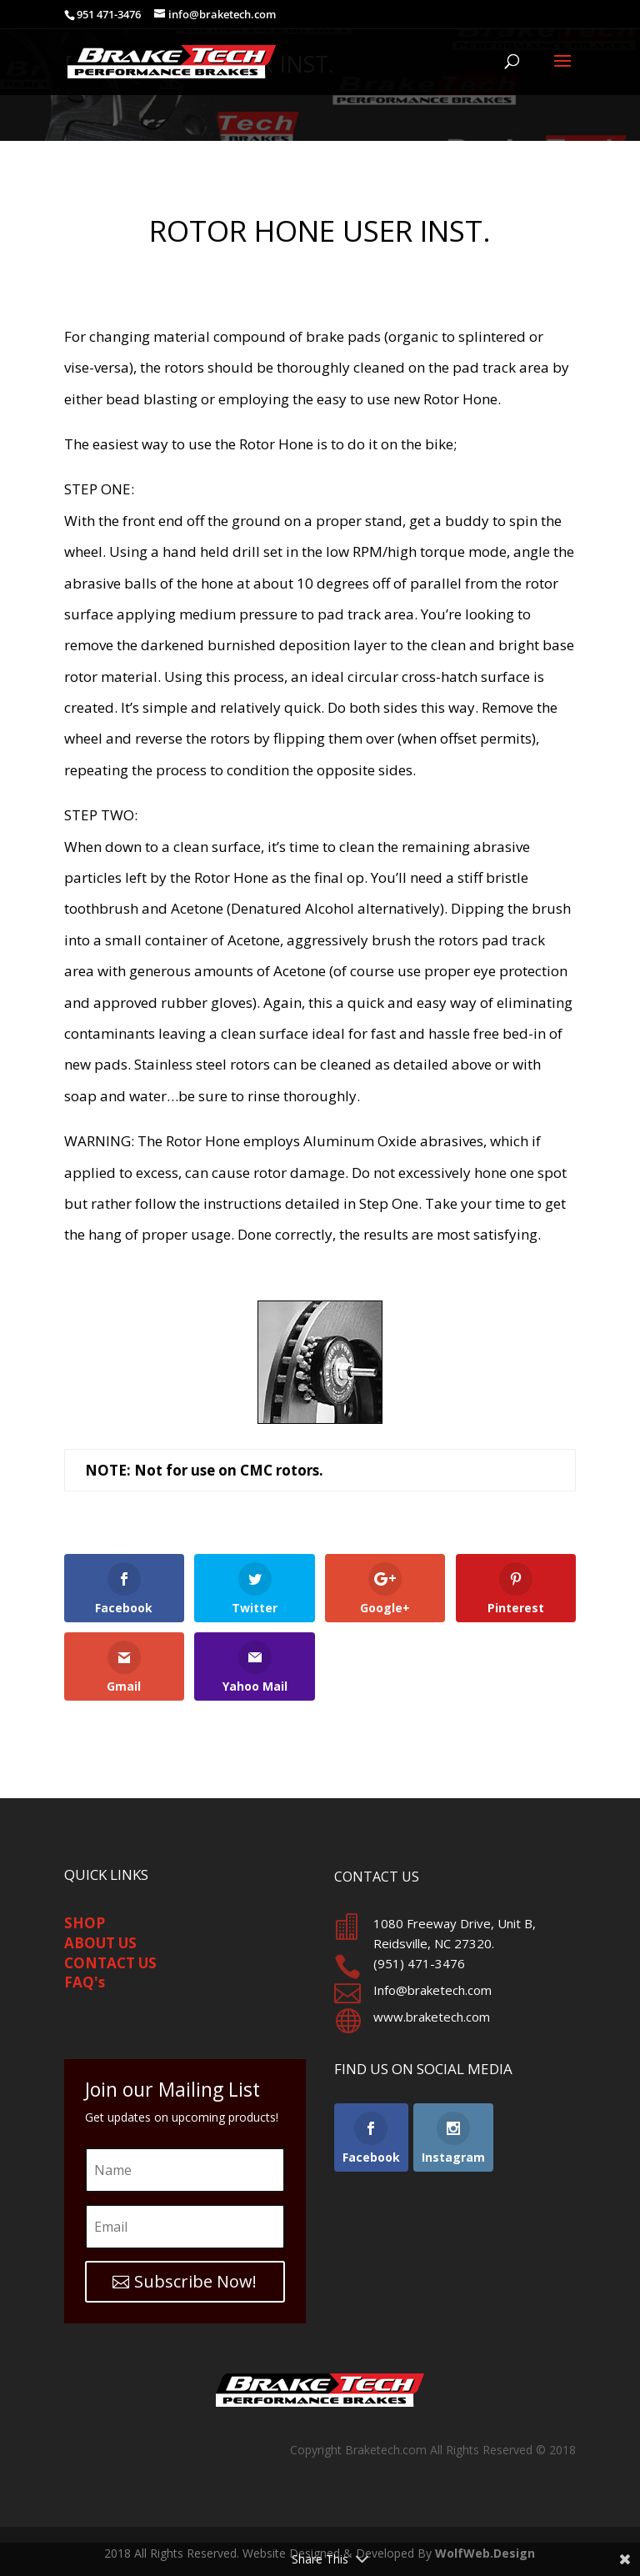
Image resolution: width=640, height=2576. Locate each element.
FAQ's (84, 1982)
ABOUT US (100, 1942)
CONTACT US (110, 1962)
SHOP (84, 1922)
